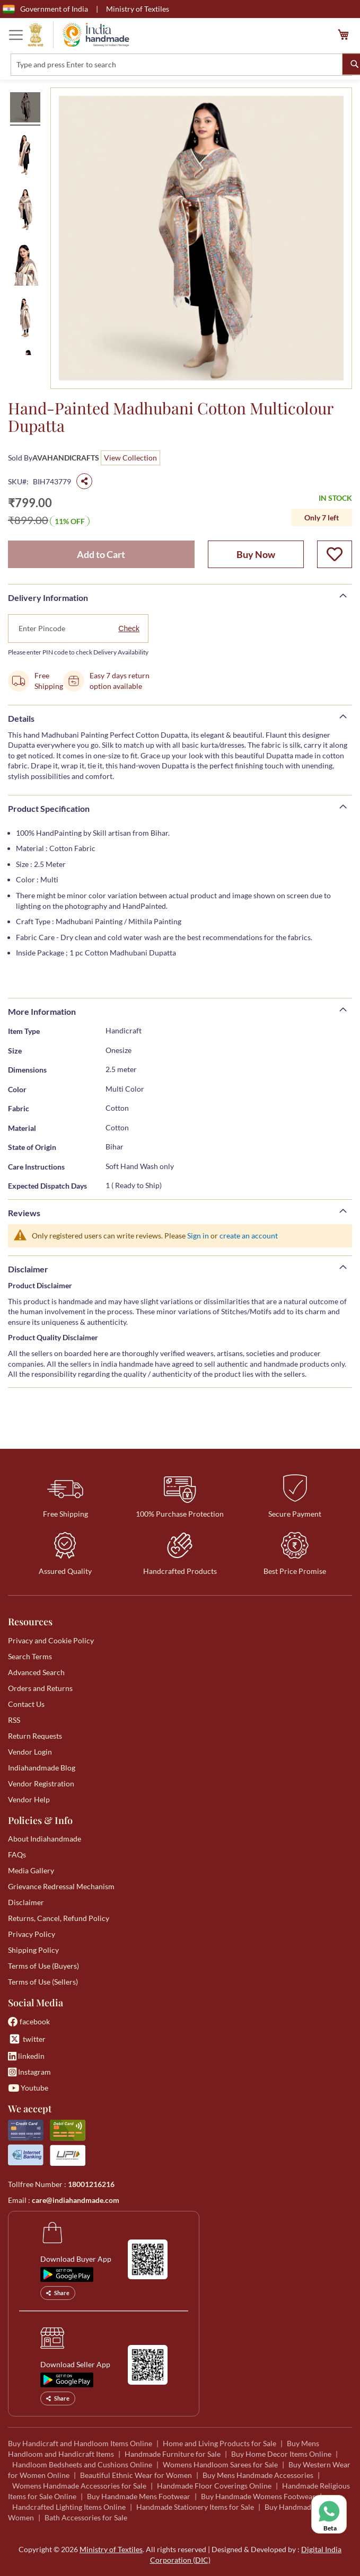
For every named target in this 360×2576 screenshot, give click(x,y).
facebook (29, 2021)
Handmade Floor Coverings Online (214, 2485)
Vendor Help (29, 1799)
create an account (248, 1235)
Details (21, 718)
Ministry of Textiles (137, 8)
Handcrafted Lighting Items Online (69, 2506)
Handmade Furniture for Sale (173, 2453)
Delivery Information (48, 597)
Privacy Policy (31, 1933)
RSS (14, 1719)
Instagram (29, 2071)
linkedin (26, 2055)
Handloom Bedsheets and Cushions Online (82, 2464)
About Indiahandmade (44, 1838)
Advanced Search (36, 1672)
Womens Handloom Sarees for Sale (220, 2464)
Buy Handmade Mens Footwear (138, 2496)
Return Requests (35, 1735)
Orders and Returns (40, 1688)
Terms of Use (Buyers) (43, 1965)
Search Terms (30, 1656)
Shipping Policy (33, 1949)
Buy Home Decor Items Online (281, 2453)
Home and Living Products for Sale (219, 2443)
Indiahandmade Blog (41, 1767)
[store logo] (78, 34)
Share (57, 2292)
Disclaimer (28, 1269)
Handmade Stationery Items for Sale (195, 2506)
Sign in (198, 1235)
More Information (42, 1011)
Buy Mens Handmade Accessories (258, 2475)
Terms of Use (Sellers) (43, 1981)
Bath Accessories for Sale (86, 2517)
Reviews (24, 1213)
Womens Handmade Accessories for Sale (79, 2485)
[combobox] (181, 65)
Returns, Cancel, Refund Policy (58, 1918)
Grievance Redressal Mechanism (61, 1886)
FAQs (17, 1854)
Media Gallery (31, 1870)
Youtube (28, 2087)
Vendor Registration (41, 1783)
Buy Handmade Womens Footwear (258, 2496)
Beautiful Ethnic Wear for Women (136, 2475)
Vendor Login (30, 1751)
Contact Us (26, 1704)
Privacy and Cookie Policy (51, 1640)
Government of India (45, 9)
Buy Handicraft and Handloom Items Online (80, 2443)
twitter (27, 2039)
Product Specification (49, 808)
